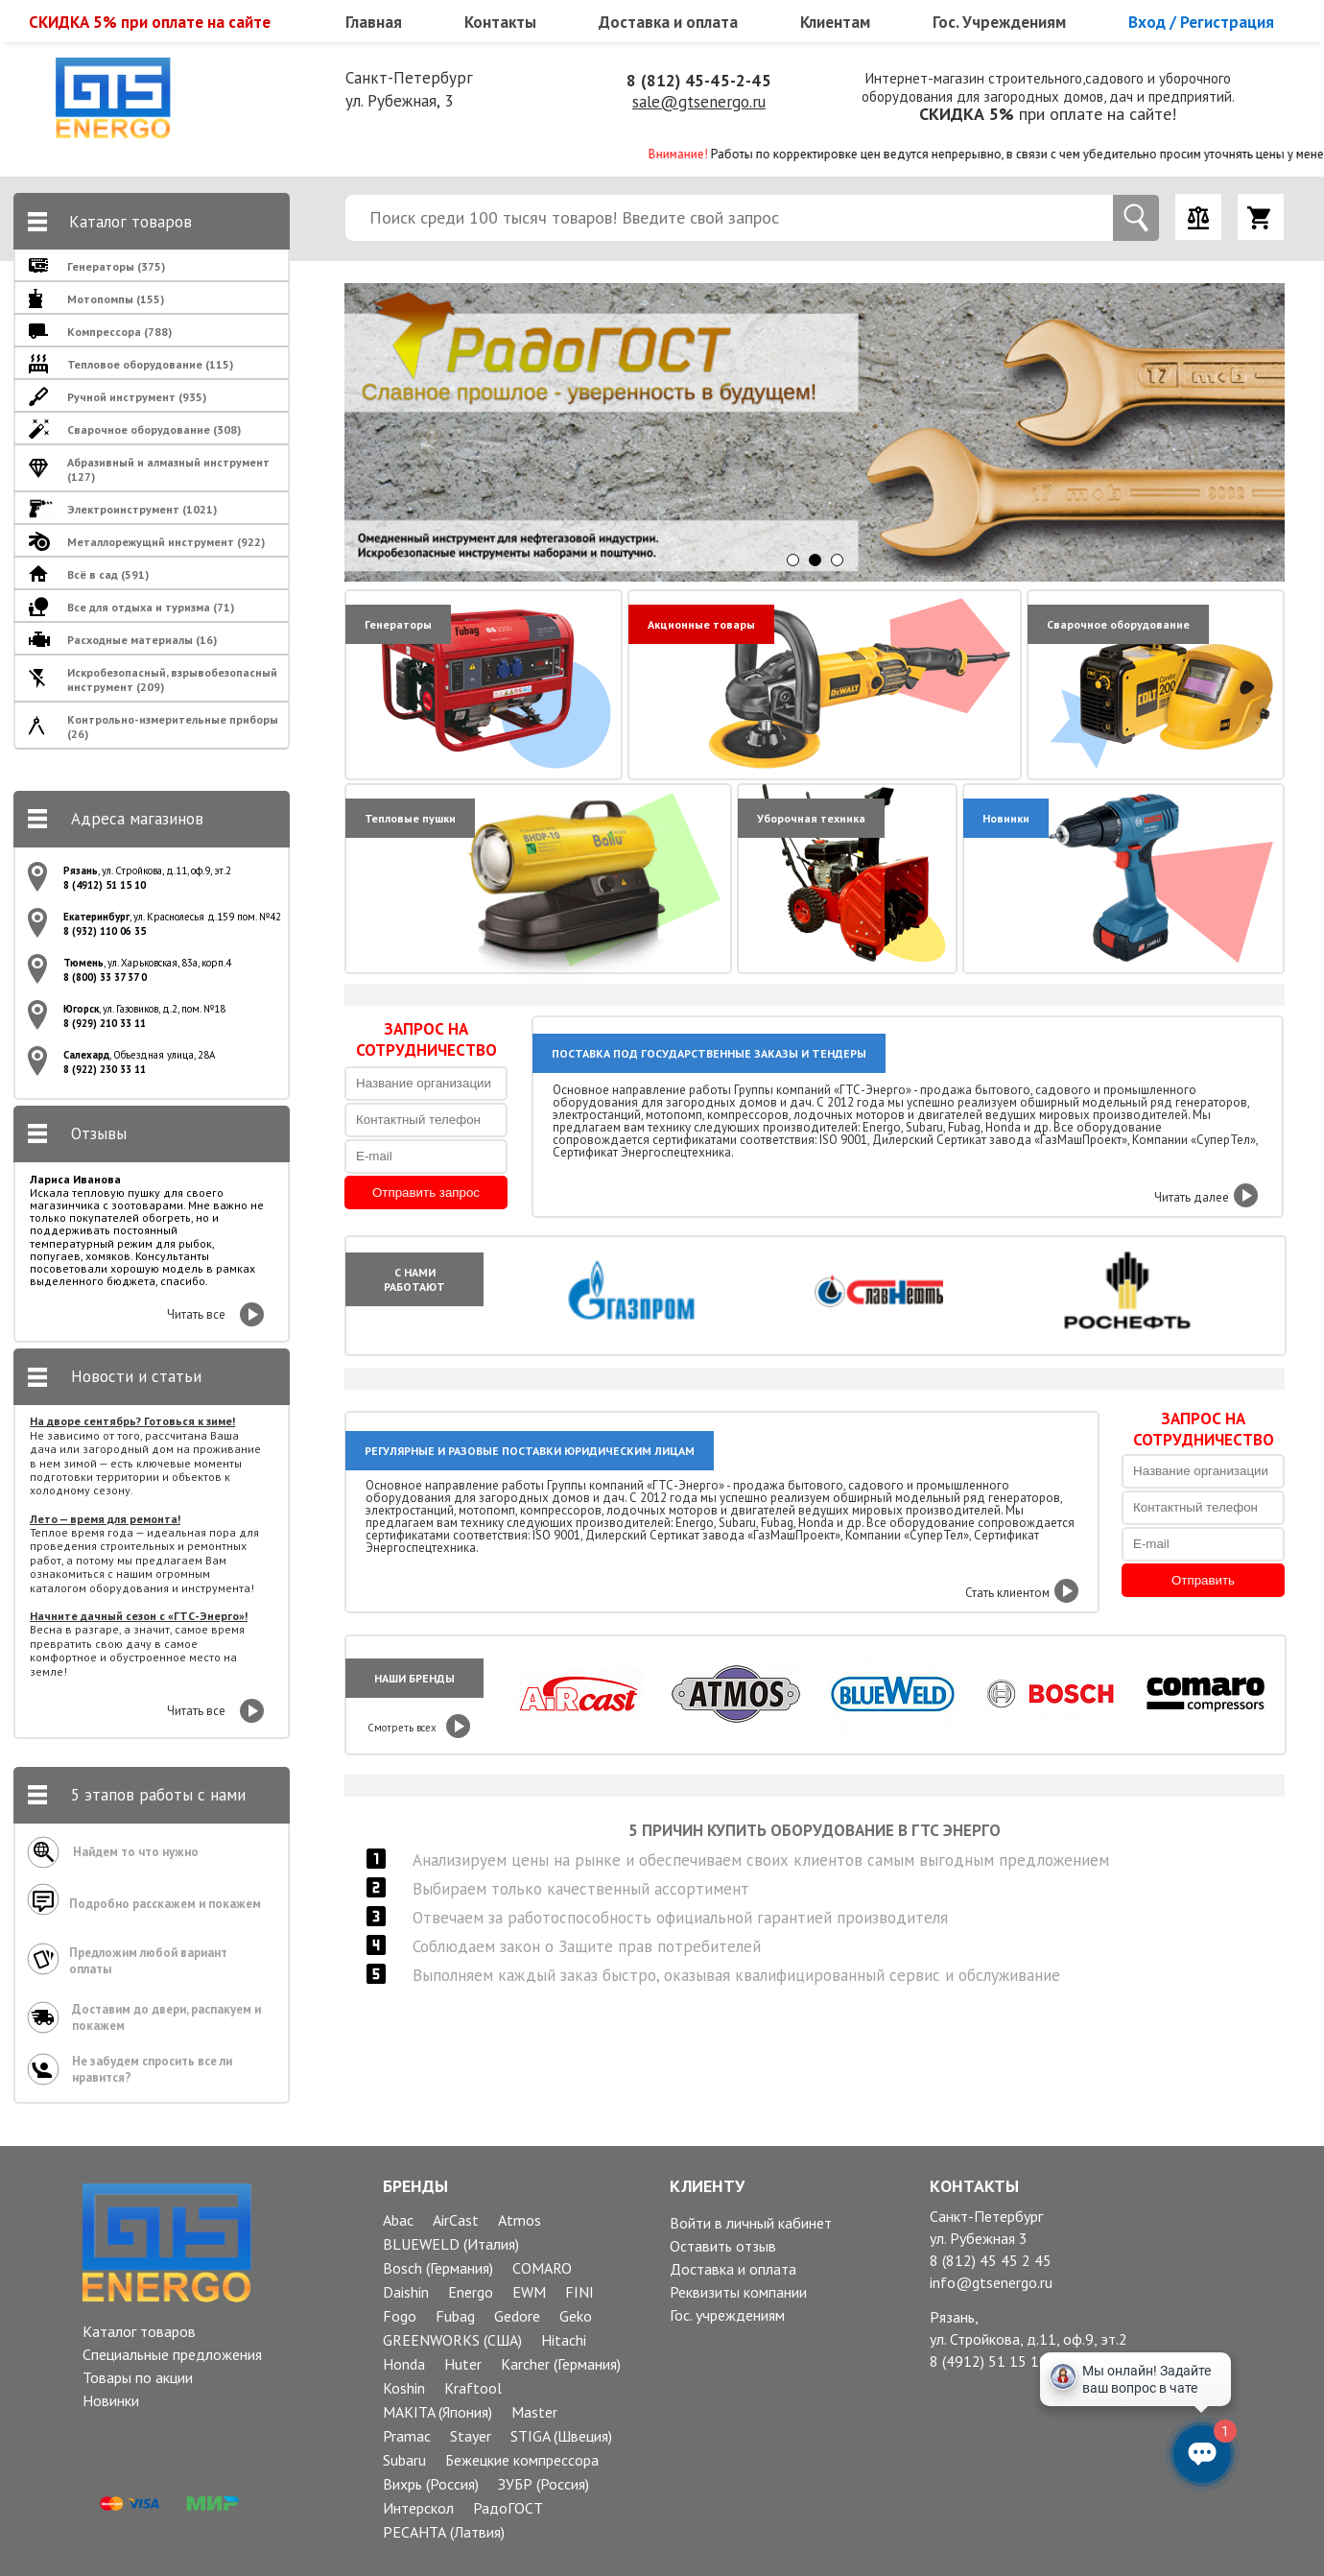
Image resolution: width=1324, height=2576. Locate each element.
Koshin (404, 2388)
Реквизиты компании (738, 2292)
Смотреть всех (402, 1727)
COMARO (542, 2268)
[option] (816, 432)
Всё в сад (108, 574)
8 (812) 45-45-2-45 (699, 80)
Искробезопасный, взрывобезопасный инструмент (172, 679)
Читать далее (1191, 1197)
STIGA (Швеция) (561, 2436)
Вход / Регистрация (1201, 22)
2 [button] (815, 560)
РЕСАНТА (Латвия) (444, 2531)
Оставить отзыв (723, 2245)
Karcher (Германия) (561, 2364)
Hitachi (563, 2340)
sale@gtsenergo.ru (699, 101)
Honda (404, 2364)
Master (534, 2412)
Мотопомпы (115, 299)
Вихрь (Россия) (431, 2484)
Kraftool (473, 2388)
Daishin (406, 2292)
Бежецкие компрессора (522, 2460)
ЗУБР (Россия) (543, 2484)
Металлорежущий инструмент (166, 542)
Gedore (517, 2316)
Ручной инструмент (136, 397)
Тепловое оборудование (150, 364)
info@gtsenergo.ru (991, 2282)
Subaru (404, 2460)
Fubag (455, 2316)
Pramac (407, 2436)
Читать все (196, 1314)
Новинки (111, 2400)
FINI (579, 2292)
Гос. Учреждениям (999, 22)
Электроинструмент (142, 509)
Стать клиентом (1007, 1593)
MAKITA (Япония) (437, 2412)
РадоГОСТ (508, 2507)
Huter (463, 2364)
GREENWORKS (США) (452, 2340)
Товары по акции (138, 2377)
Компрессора (119, 331)
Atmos (519, 2220)
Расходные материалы (142, 639)
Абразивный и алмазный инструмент (168, 469)
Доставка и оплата (668, 22)
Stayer (470, 2436)
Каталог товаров (139, 2331)
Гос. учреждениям (727, 2315)
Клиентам (835, 22)
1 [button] (793, 560)
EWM (529, 2292)
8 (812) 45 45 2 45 (991, 2260)
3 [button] (837, 560)
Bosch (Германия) (438, 2268)
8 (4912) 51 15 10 (989, 2361)
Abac (398, 2220)
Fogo (399, 2316)
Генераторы (116, 266)
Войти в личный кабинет (751, 2222)
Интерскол (418, 2507)
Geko (575, 2316)
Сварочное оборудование (154, 429)
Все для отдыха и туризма (150, 607)
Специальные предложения (172, 2354)
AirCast (456, 2220)
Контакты (500, 22)
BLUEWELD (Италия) (451, 2244)
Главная (373, 22)
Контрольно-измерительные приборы (172, 726)
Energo (470, 2292)
